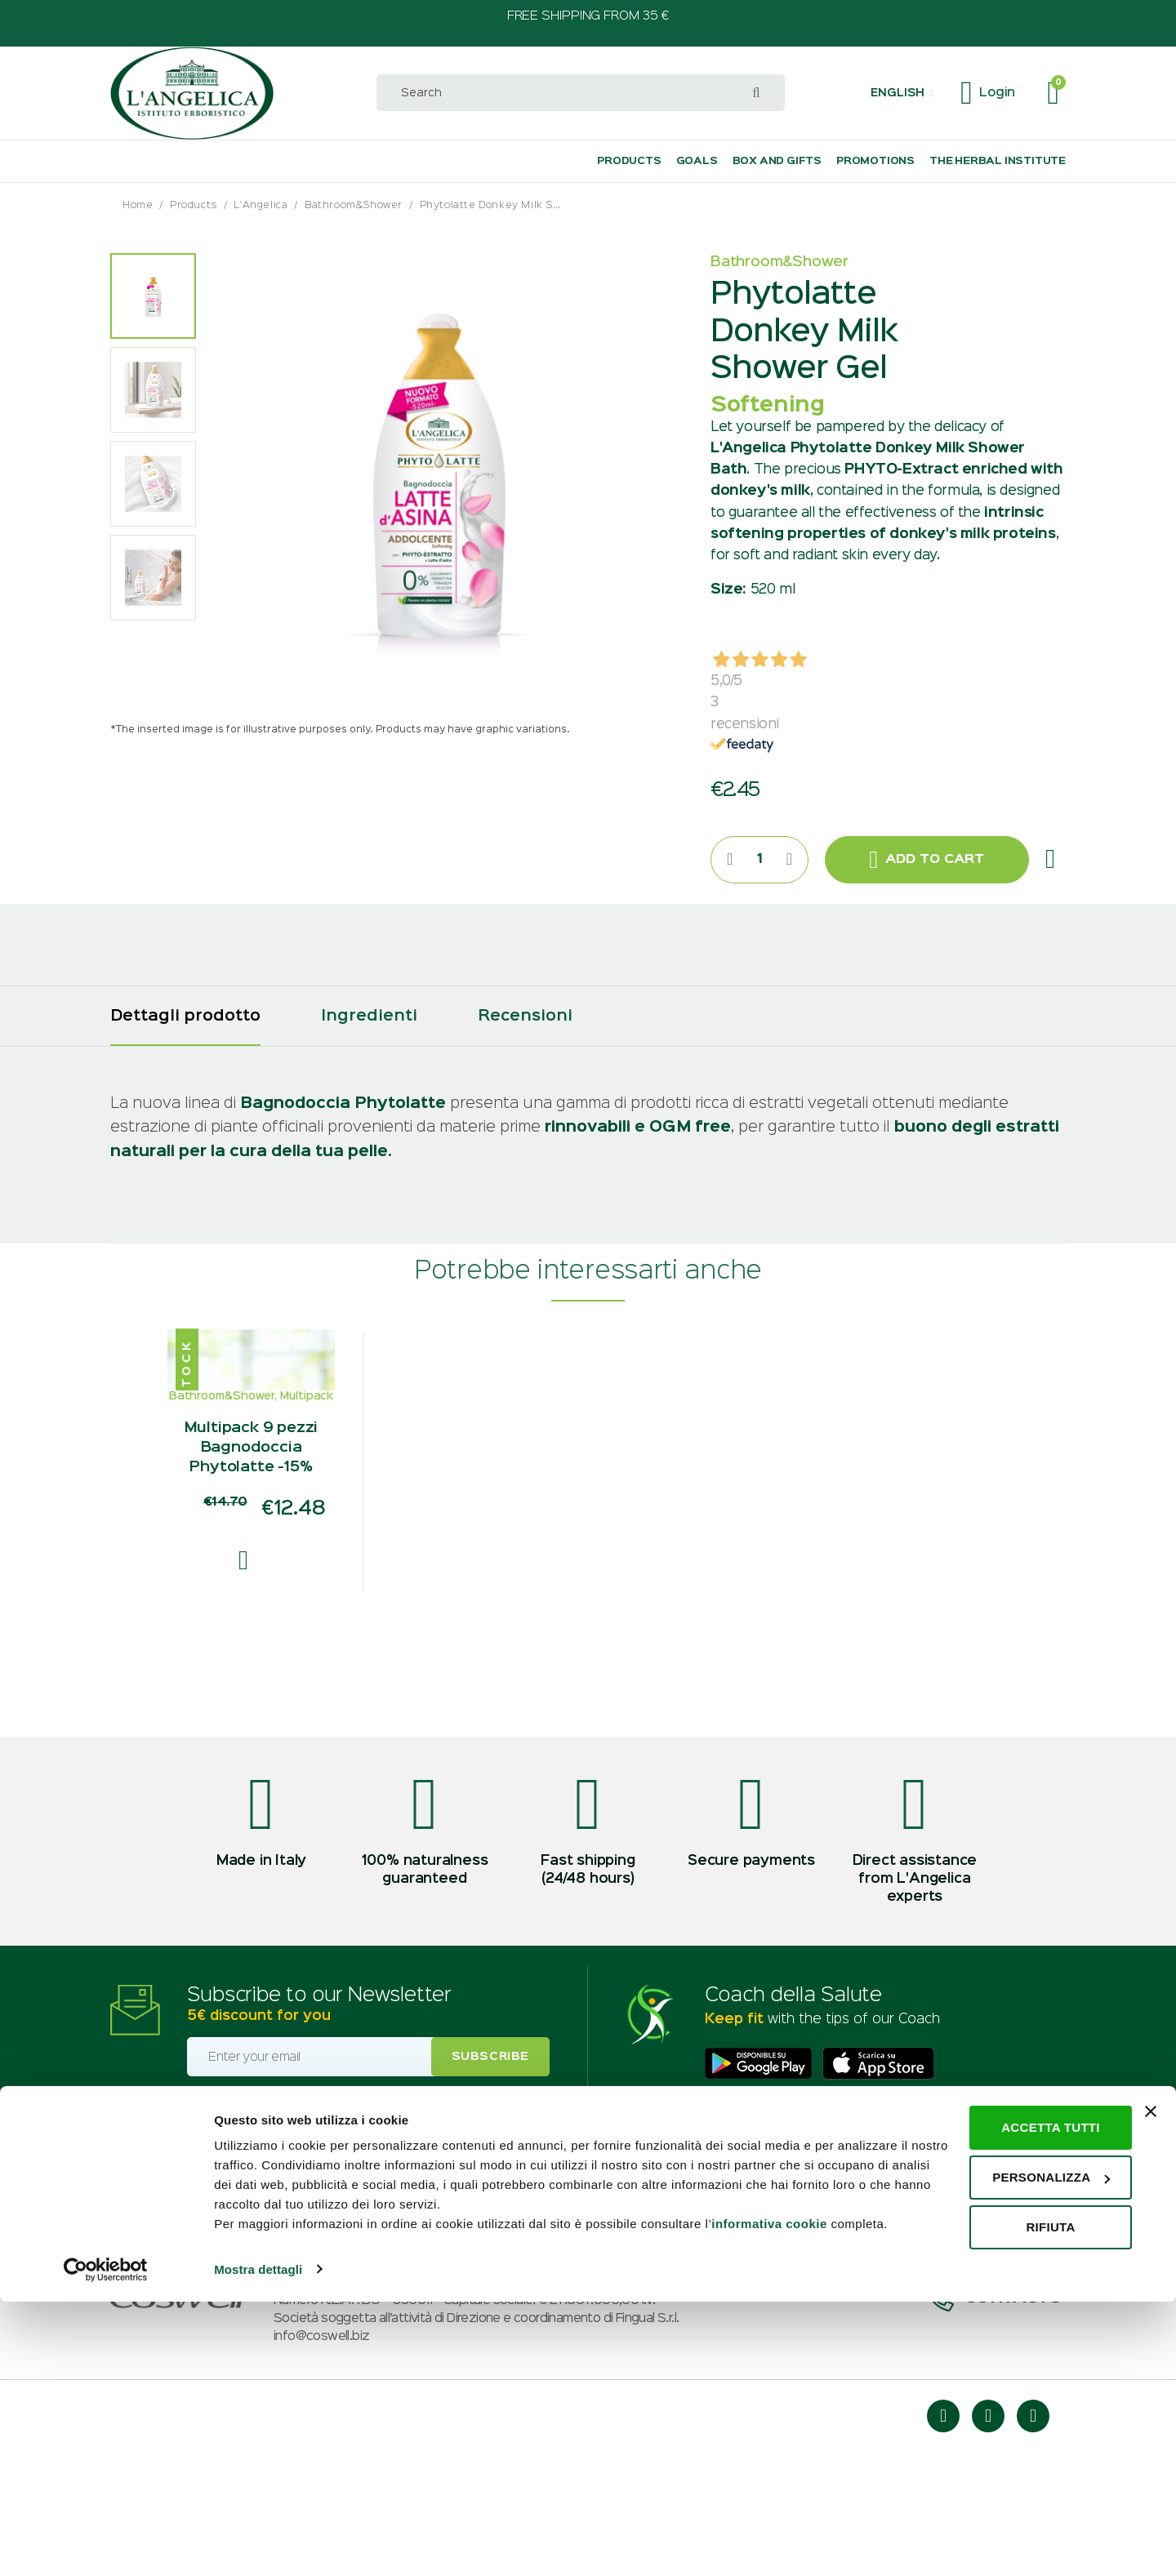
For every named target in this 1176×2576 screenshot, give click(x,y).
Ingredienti (369, 1016)
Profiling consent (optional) (265, 2244)
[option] (153, 296)
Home (137, 205)
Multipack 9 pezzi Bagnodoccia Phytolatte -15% (251, 1568)
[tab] (185, 1016)
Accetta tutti (998, 2383)
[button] (901, 93)
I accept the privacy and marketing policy (301, 2217)
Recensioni (525, 1016)
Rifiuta (997, 2482)
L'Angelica (260, 205)
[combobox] (581, 92)
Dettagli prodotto (185, 1016)
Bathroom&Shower (354, 205)
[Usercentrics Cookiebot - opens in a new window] (105, 2544)
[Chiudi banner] (1150, 2367)
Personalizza (999, 2433)
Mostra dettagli (258, 2544)
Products (193, 205)
